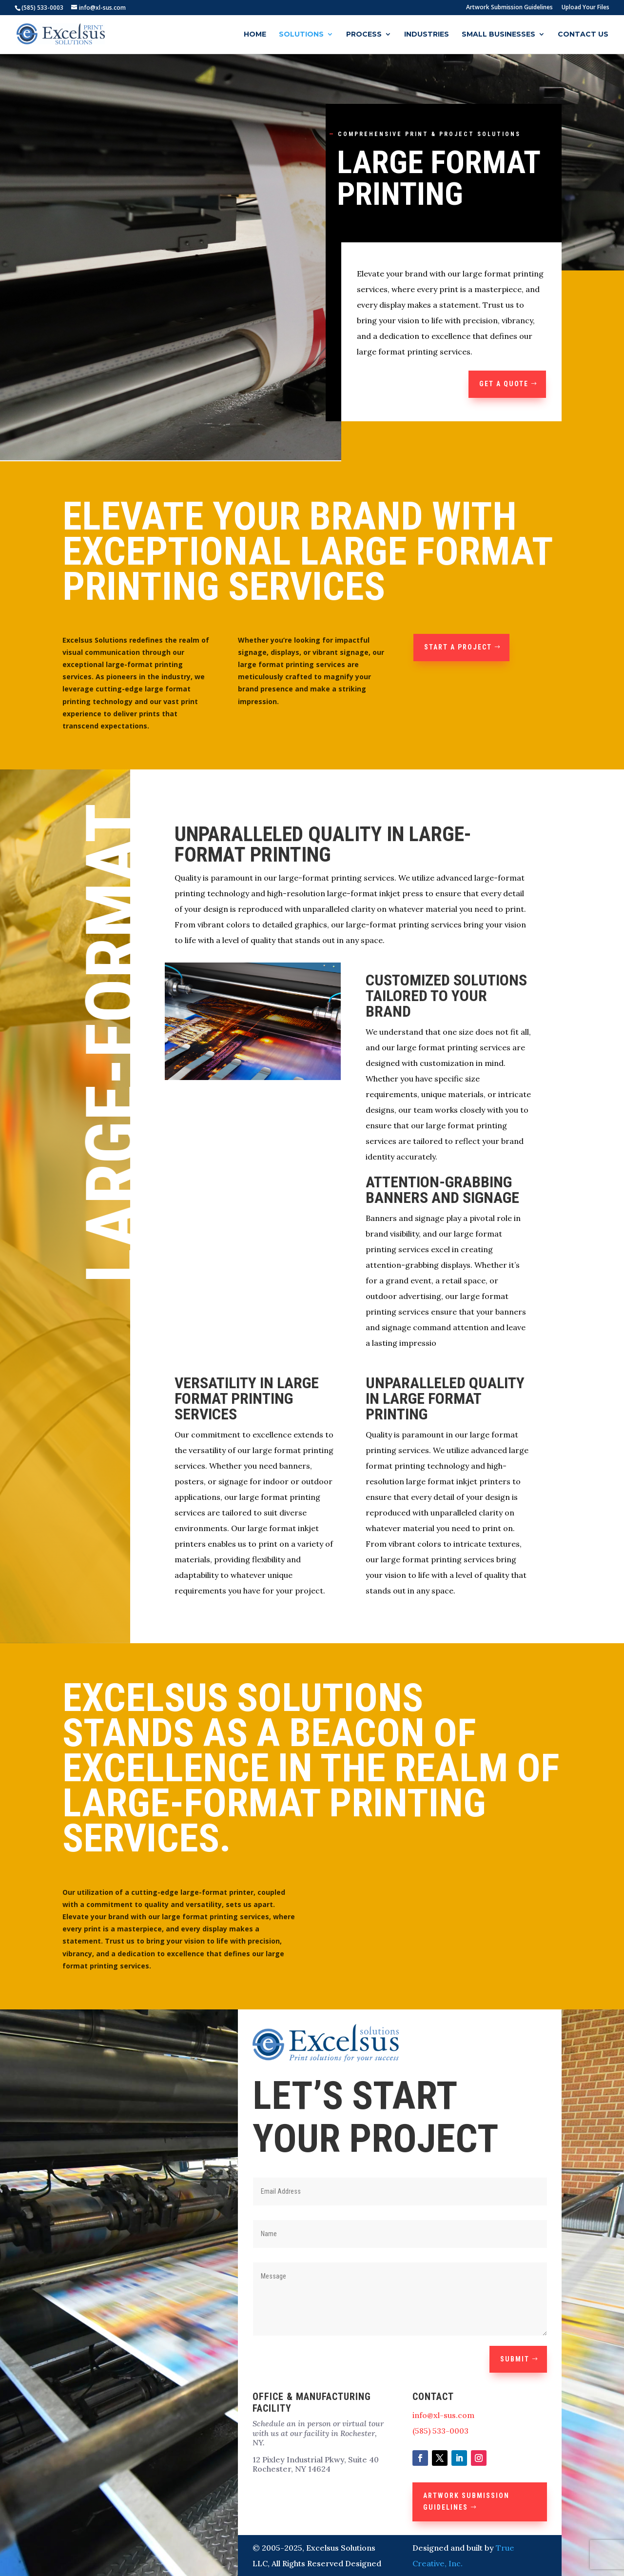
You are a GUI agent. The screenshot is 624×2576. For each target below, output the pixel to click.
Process (364, 35)
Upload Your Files (585, 7)
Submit (514, 2359)
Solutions (301, 35)
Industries (426, 35)
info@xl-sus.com (443, 2415)
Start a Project (458, 647)
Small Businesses (498, 35)
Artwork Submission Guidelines (509, 7)
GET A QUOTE (503, 384)
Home (255, 35)
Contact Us (583, 35)
